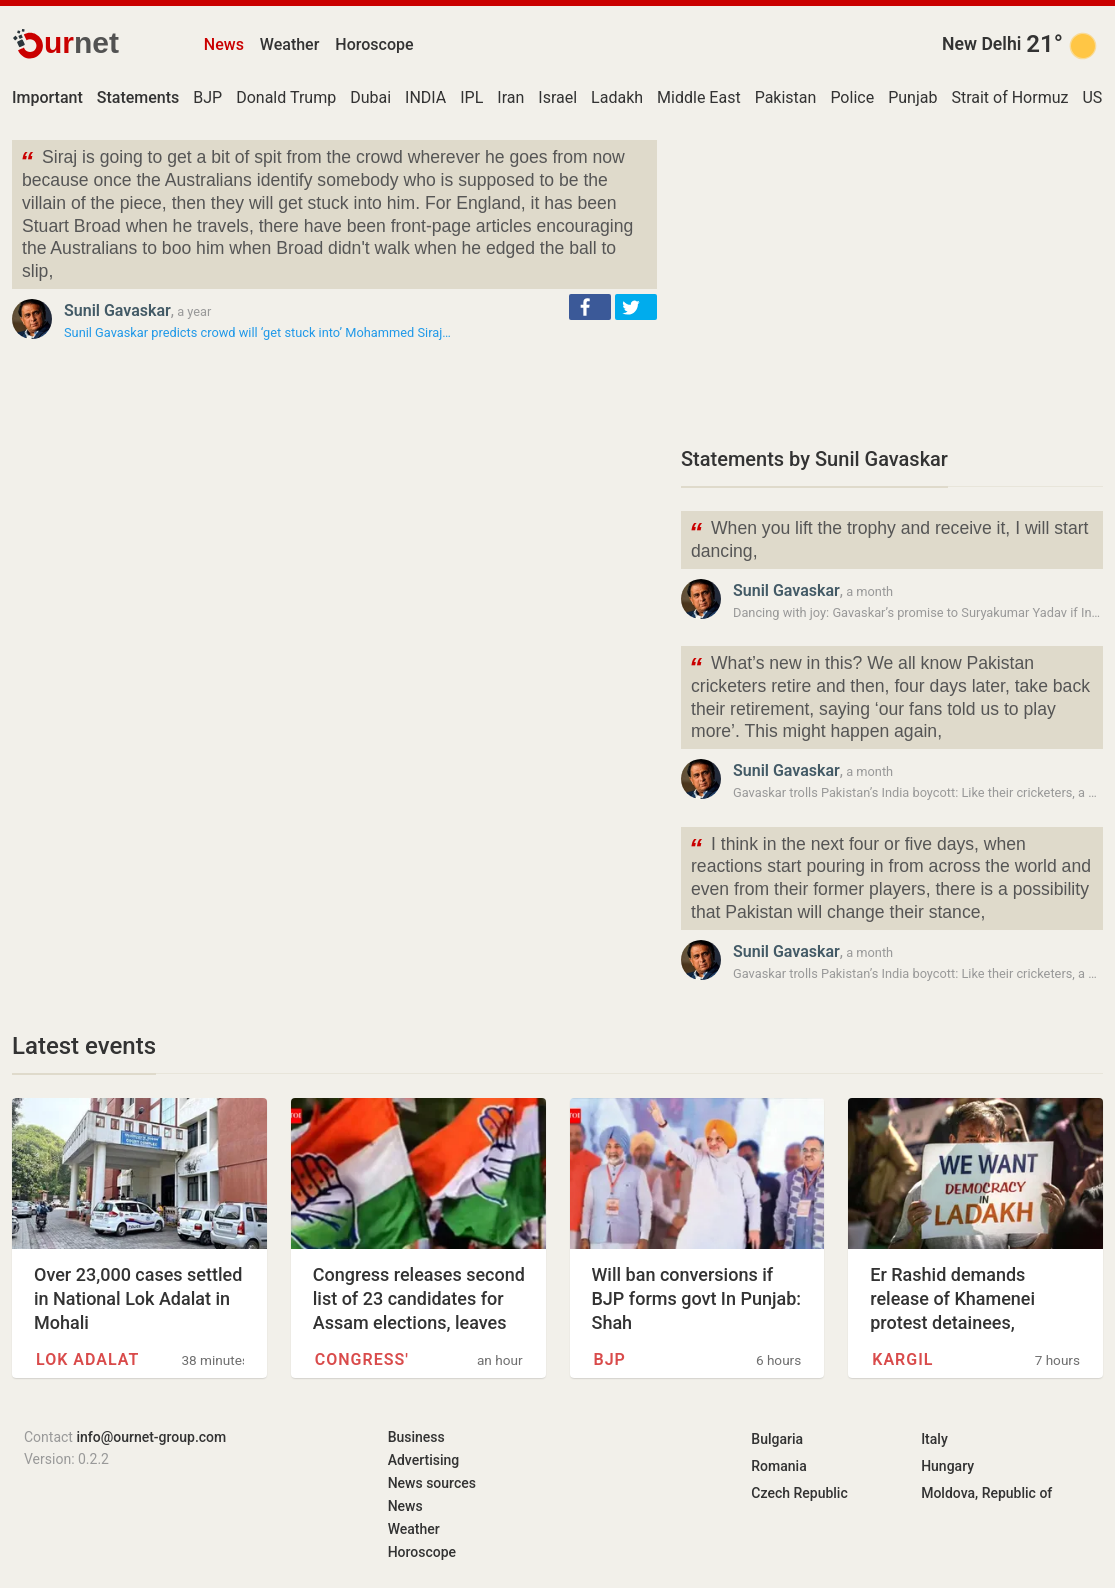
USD (1097, 97)
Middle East (699, 97)
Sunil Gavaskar (117, 310)
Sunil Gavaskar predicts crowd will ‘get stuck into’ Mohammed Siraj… (257, 332)
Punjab (912, 97)
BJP (207, 97)
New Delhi (981, 44)
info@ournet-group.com (151, 1437)
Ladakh (617, 97)
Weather (289, 44)
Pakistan (786, 97)
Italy (934, 1439)
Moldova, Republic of (986, 1493)
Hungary (947, 1466)
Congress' (362, 1359)
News (224, 44)
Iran (510, 97)
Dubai (370, 97)
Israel (557, 97)
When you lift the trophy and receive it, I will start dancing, (888, 538)
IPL (471, 97)
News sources (432, 1483)
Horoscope (374, 44)
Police (852, 97)
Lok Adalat (87, 1359)
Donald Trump (286, 97)
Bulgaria (777, 1439)
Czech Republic (799, 1493)
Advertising (424, 1460)
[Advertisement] (892, 280)
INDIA (425, 97)
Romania (778, 1466)
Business (416, 1437)
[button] (590, 307)
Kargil (902, 1359)
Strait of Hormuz (1009, 97)
